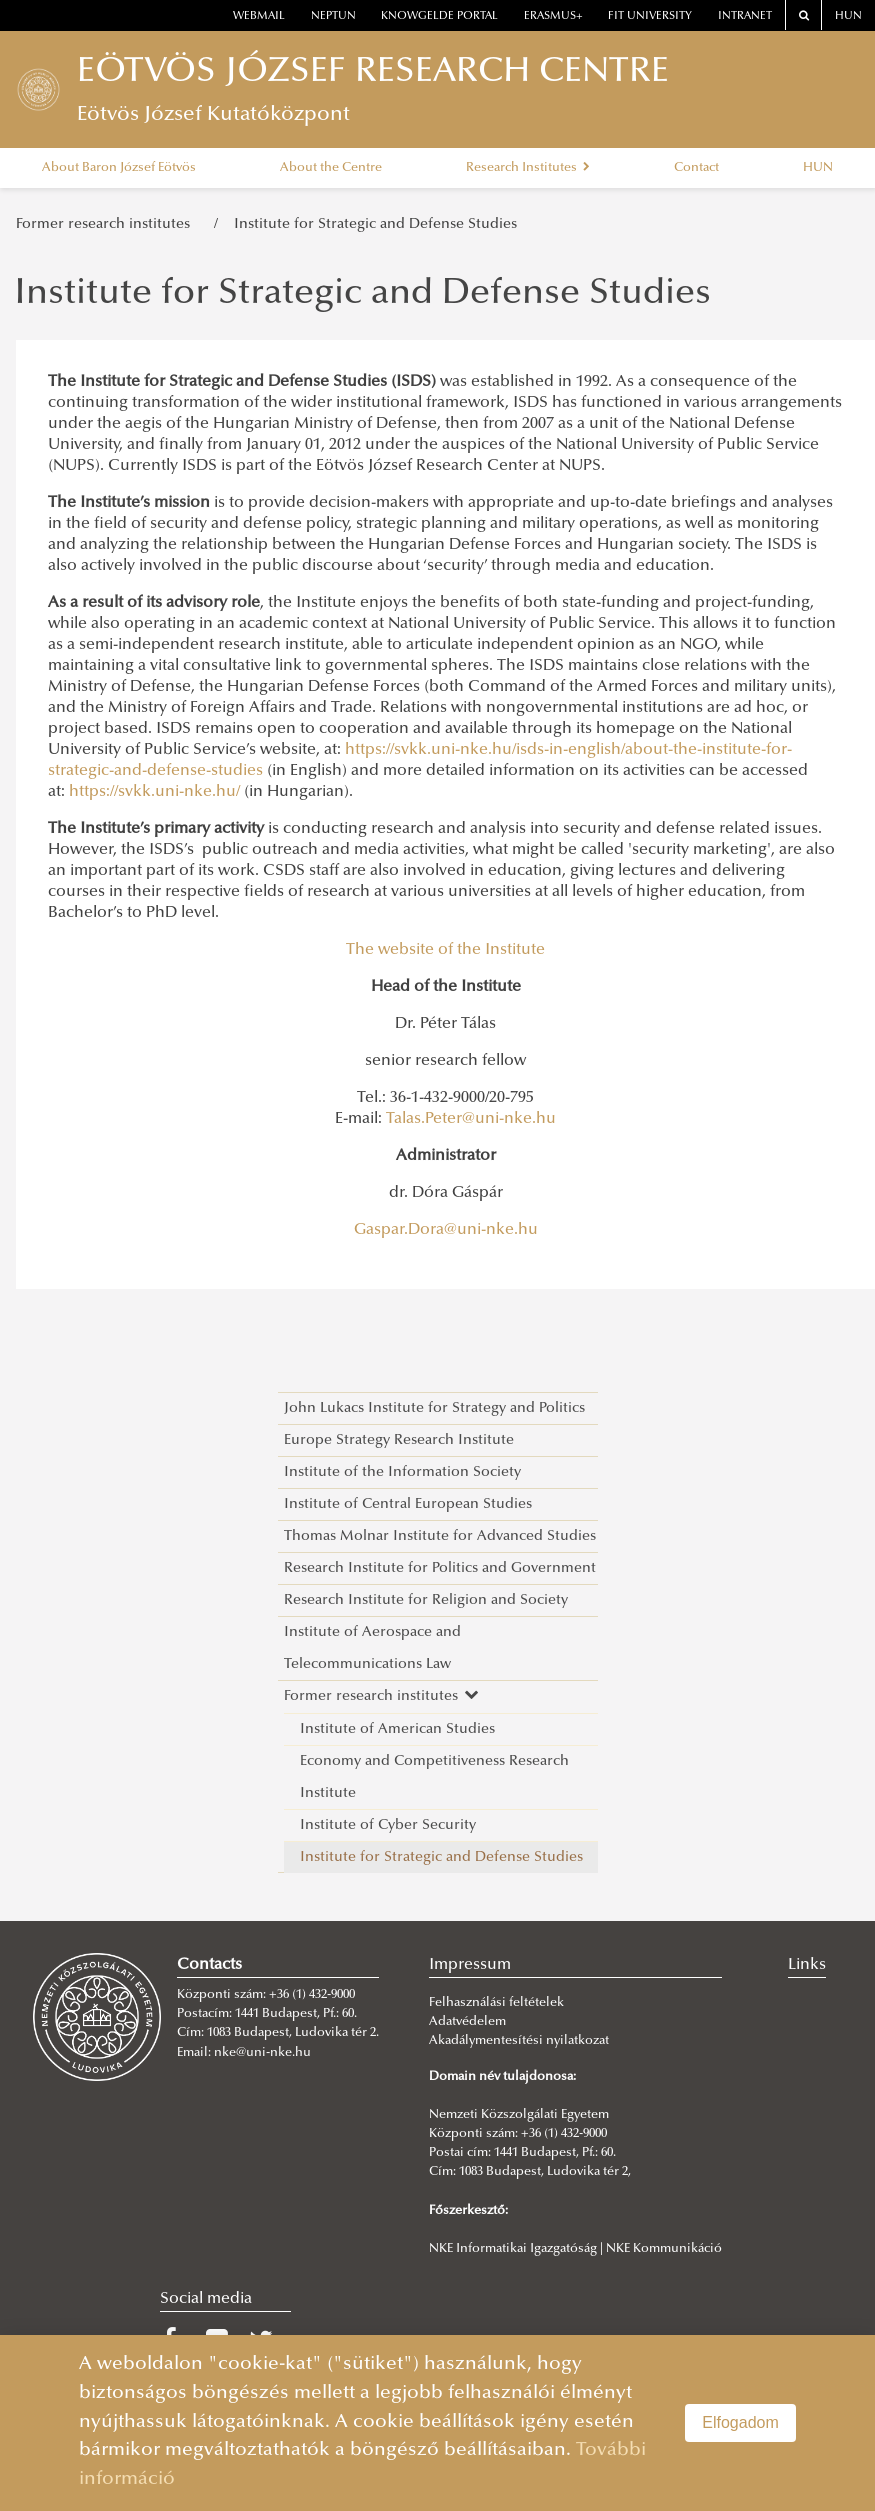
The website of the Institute (445, 950)
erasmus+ (553, 16)
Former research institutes (107, 224)
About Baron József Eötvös (119, 168)
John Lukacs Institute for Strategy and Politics (434, 1408)
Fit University (650, 16)
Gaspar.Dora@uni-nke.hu (446, 1230)
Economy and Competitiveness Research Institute (434, 1777)
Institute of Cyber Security (388, 1825)
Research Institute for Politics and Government (440, 1568)
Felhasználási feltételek (496, 2003)
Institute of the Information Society (402, 1472)
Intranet (745, 16)
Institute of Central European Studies (408, 1504)
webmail (259, 16)
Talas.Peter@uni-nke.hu (471, 1119)
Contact (696, 168)
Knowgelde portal (439, 16)
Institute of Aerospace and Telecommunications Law (372, 1648)
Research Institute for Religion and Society (426, 1600)
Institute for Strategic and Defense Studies (375, 224)
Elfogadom (740, 2422)
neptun (333, 16)
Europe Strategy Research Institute (399, 1440)
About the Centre (331, 168)
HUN (848, 16)
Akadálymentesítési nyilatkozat (519, 2041)
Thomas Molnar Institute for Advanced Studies (440, 1536)
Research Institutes (528, 168)
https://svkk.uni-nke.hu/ (154, 792)
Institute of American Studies (397, 1729)
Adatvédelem (467, 2022)
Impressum (470, 1965)
